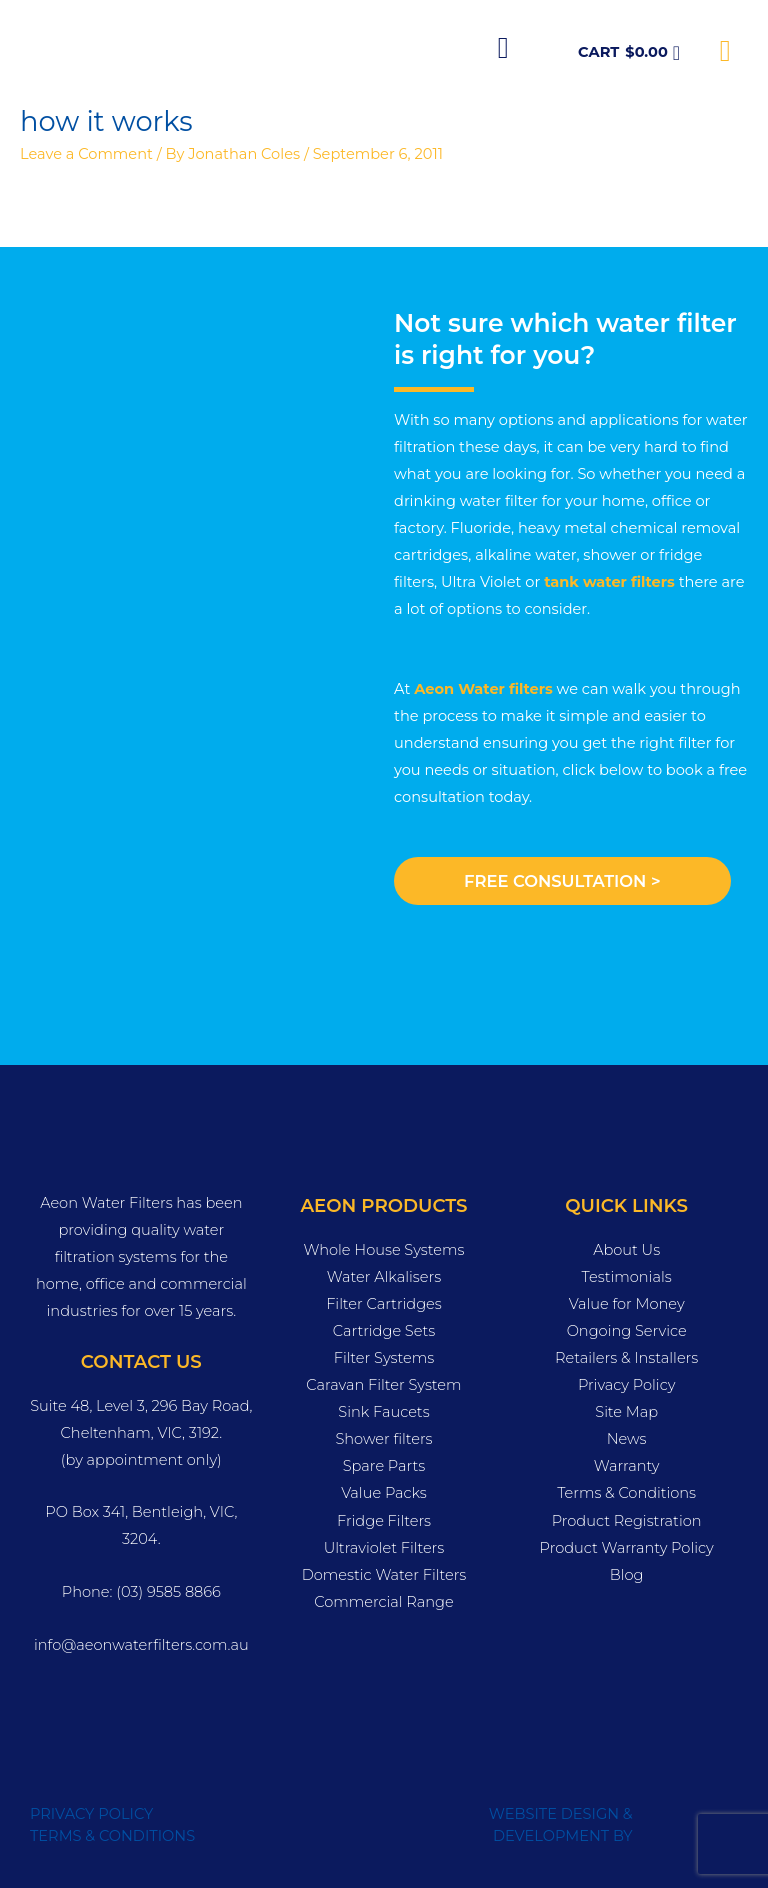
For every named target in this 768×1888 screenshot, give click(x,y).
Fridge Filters (384, 1521)
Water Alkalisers (384, 1277)
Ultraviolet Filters (384, 1548)
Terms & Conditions (626, 1493)
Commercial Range (383, 1602)
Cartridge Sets (384, 1331)
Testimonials (627, 1277)
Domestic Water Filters (384, 1575)
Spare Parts (384, 1466)
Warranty (627, 1466)
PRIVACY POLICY (91, 1814)
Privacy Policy (626, 1385)
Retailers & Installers (626, 1358)
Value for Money (627, 1304)
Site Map (626, 1412)
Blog (627, 1575)
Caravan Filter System (383, 1385)
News (627, 1439)
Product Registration (627, 1521)
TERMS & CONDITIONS (112, 1836)
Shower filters (383, 1439)
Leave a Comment (86, 154)
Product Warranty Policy (627, 1548)
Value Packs (384, 1493)
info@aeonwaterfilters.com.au (141, 1645)
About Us (626, 1250)
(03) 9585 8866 (168, 1592)
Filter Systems (384, 1358)
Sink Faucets (383, 1412)
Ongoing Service (627, 1331)
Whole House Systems (383, 1250)
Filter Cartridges (384, 1304)
